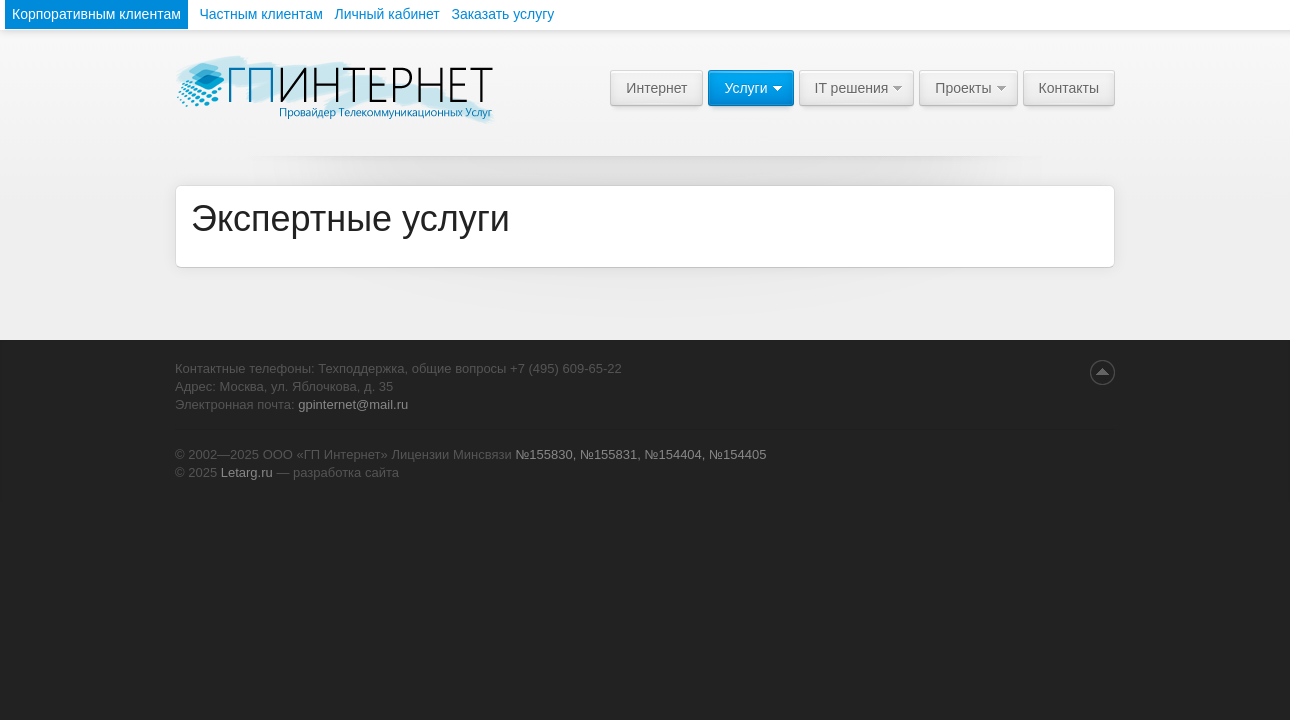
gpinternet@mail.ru (353, 404)
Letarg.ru (247, 472)
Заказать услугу (502, 14)
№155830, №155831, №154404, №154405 (640, 454)
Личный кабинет (386, 14)
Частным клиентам (260, 14)
